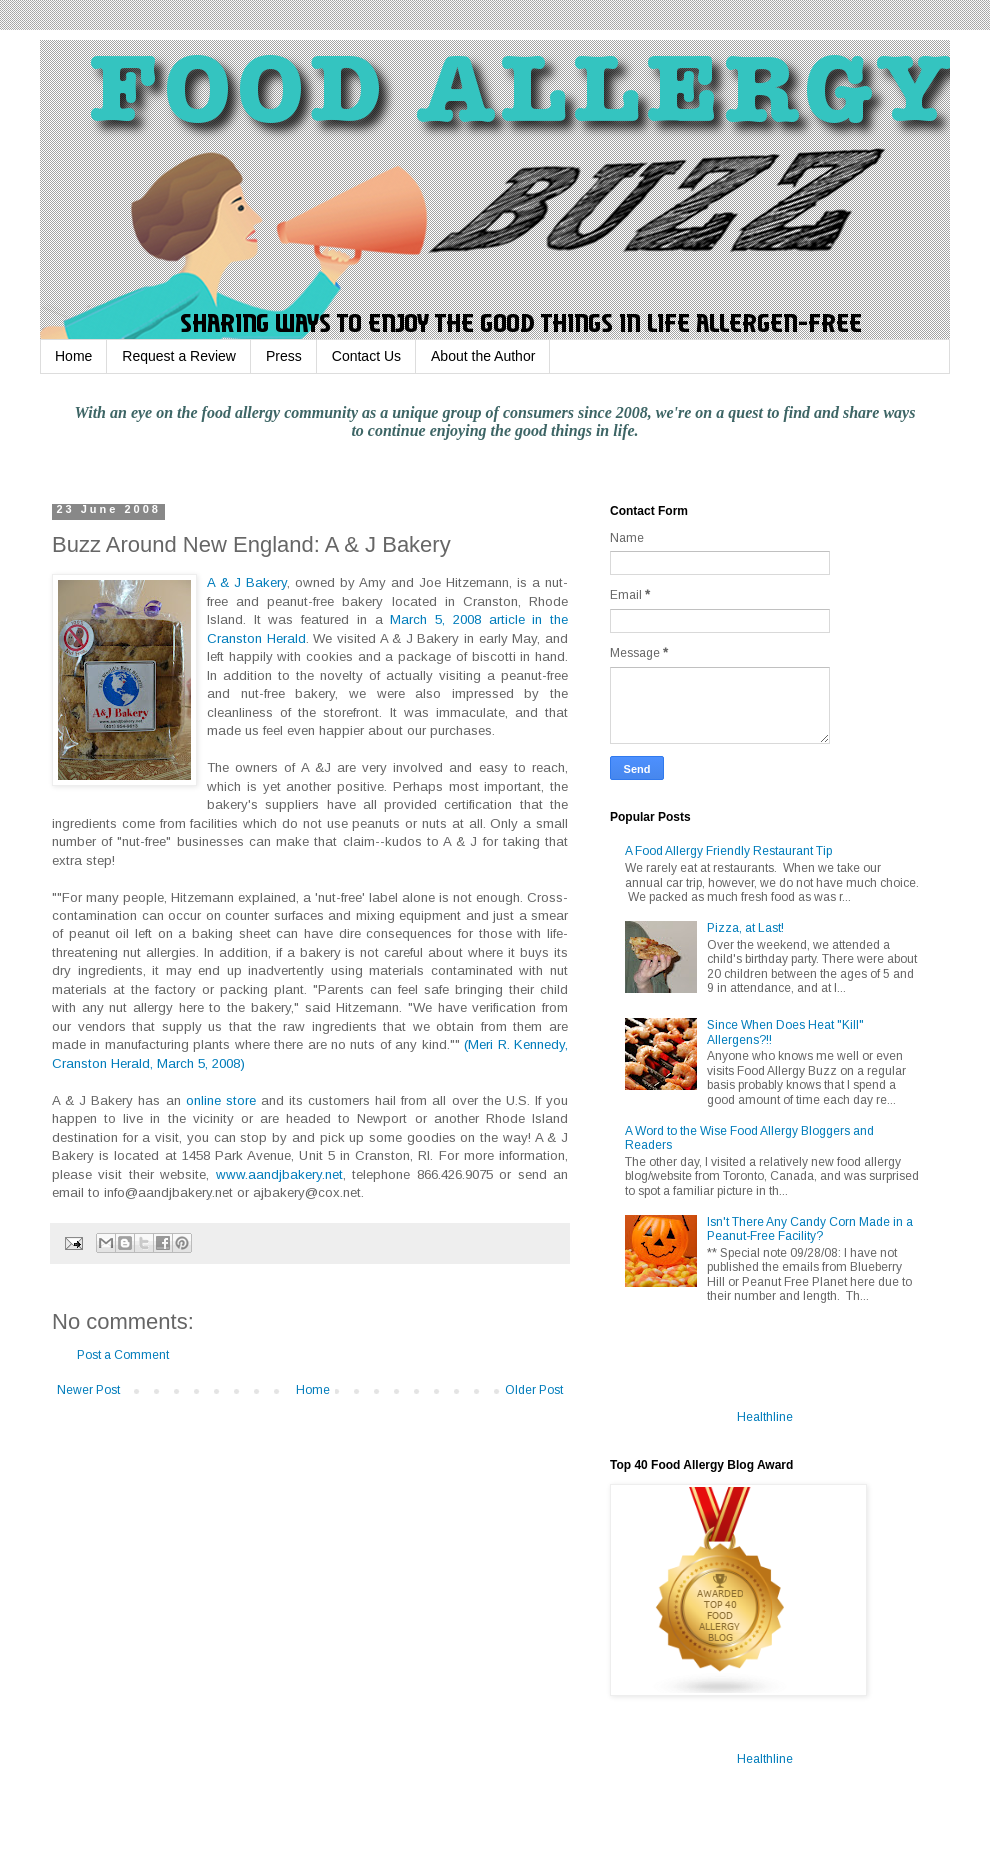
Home (73, 356)
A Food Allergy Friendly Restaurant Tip (728, 851)
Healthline (765, 1417)
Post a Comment (123, 1355)
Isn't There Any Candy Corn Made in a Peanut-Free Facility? (810, 1229)
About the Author (483, 356)
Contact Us (366, 356)
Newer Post (88, 1390)
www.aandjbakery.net (279, 1174)
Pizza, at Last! (745, 928)
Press (284, 356)
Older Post (534, 1390)
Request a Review (179, 356)
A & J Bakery (247, 582)
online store (221, 1100)
